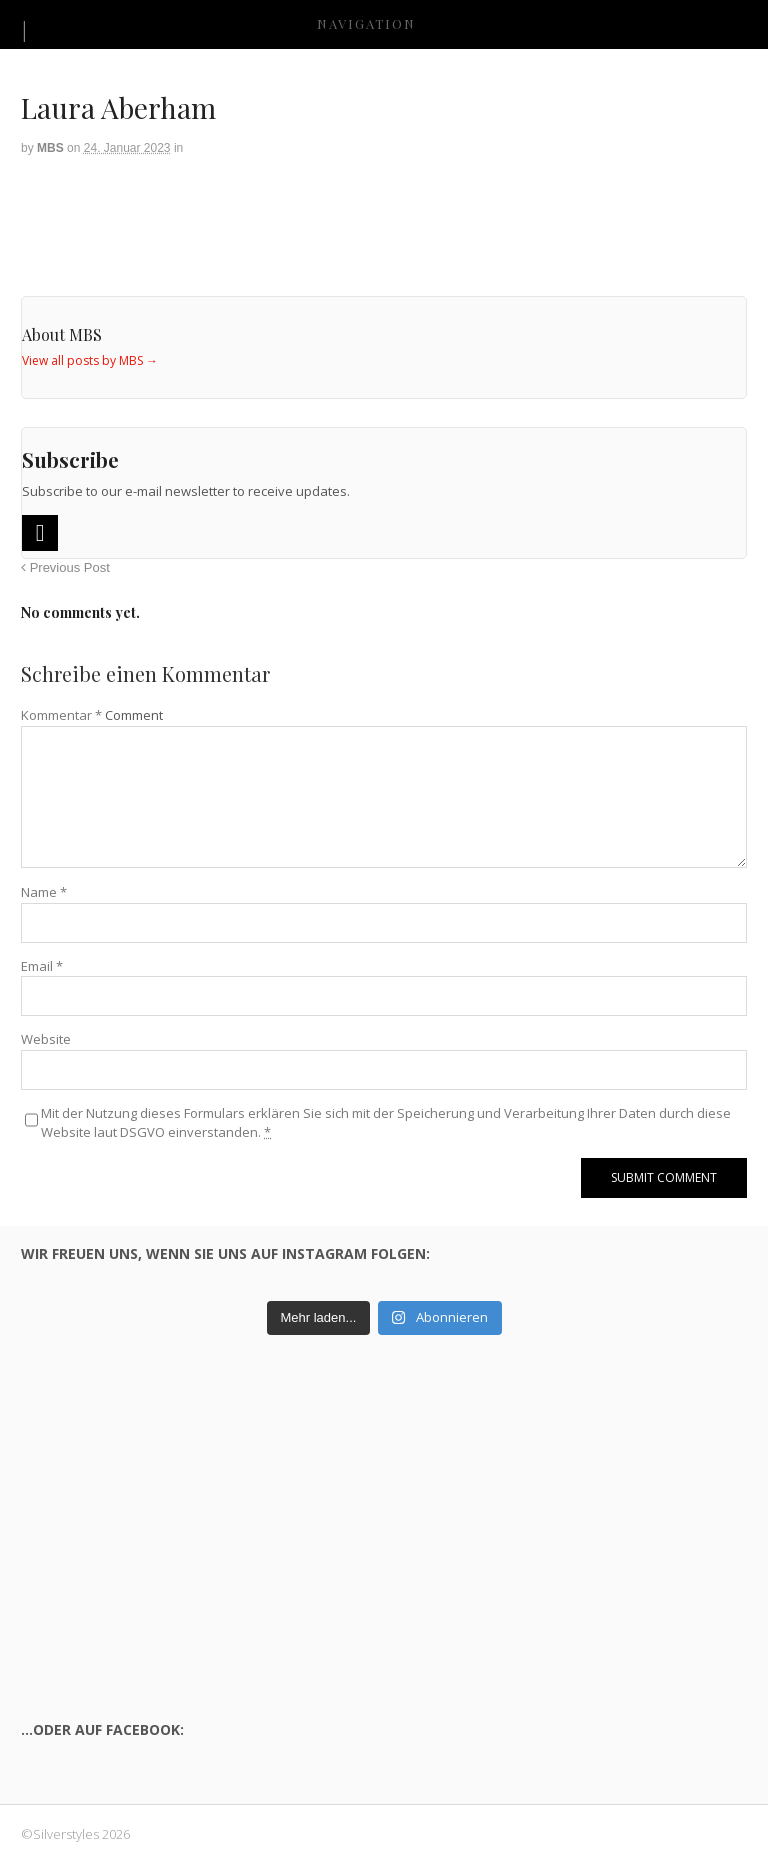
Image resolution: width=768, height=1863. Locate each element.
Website (46, 1039)
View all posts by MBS (90, 360)
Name (44, 892)
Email (42, 966)
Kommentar (61, 715)
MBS (50, 148)
